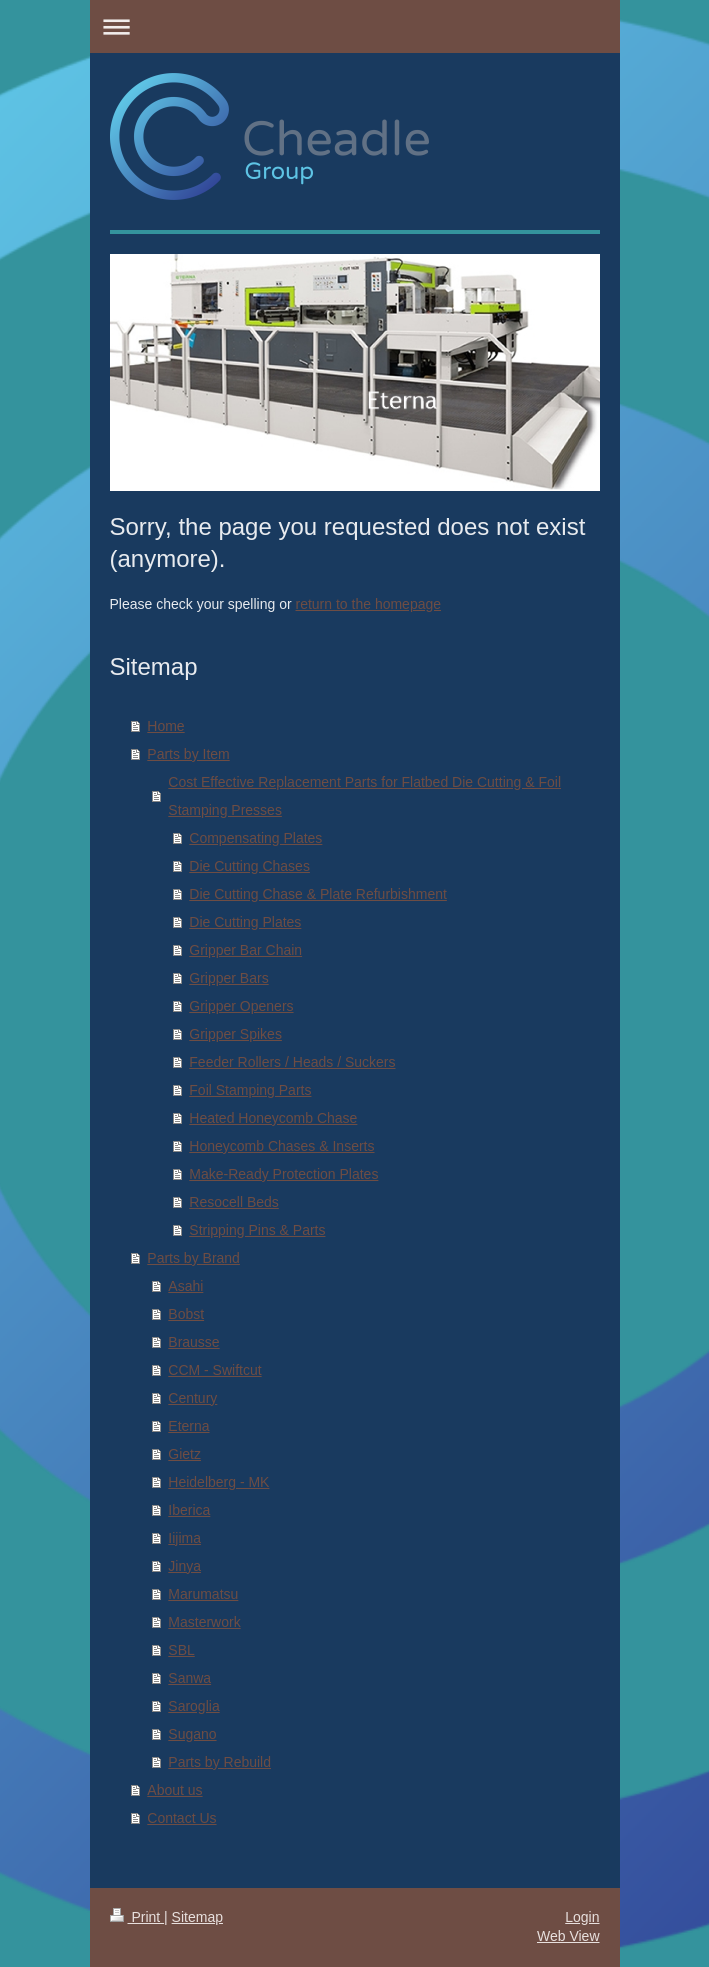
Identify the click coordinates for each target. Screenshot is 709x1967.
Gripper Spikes (235, 1034)
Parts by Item (188, 754)
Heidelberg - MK (218, 1482)
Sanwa (189, 1678)
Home (165, 726)
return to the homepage (369, 604)
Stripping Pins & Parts (257, 1230)
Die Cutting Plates (245, 922)
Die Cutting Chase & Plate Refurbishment (318, 894)
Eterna (188, 1426)
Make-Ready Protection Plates (283, 1174)
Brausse (193, 1342)
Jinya (184, 1566)
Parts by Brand (193, 1258)
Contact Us (181, 1818)
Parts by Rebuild (219, 1762)
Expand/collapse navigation (355, 26)
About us (174, 1790)
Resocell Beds (234, 1202)
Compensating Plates (255, 838)
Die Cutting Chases (249, 866)
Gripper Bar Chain (245, 950)
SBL (181, 1650)
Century (192, 1398)
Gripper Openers (241, 1006)
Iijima (184, 1538)
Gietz (184, 1454)
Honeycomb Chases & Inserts (281, 1146)
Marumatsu (203, 1594)
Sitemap (197, 1917)
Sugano (192, 1734)
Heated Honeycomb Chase (273, 1118)
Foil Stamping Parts (250, 1090)
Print (137, 1917)
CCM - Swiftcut (214, 1370)
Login (582, 1917)
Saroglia (193, 1706)
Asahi (185, 1286)
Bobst (186, 1314)
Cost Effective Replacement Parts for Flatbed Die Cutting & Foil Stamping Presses (364, 796)
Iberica (189, 1510)
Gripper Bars (228, 978)
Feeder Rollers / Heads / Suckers (292, 1062)
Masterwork (204, 1622)
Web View (568, 1936)
